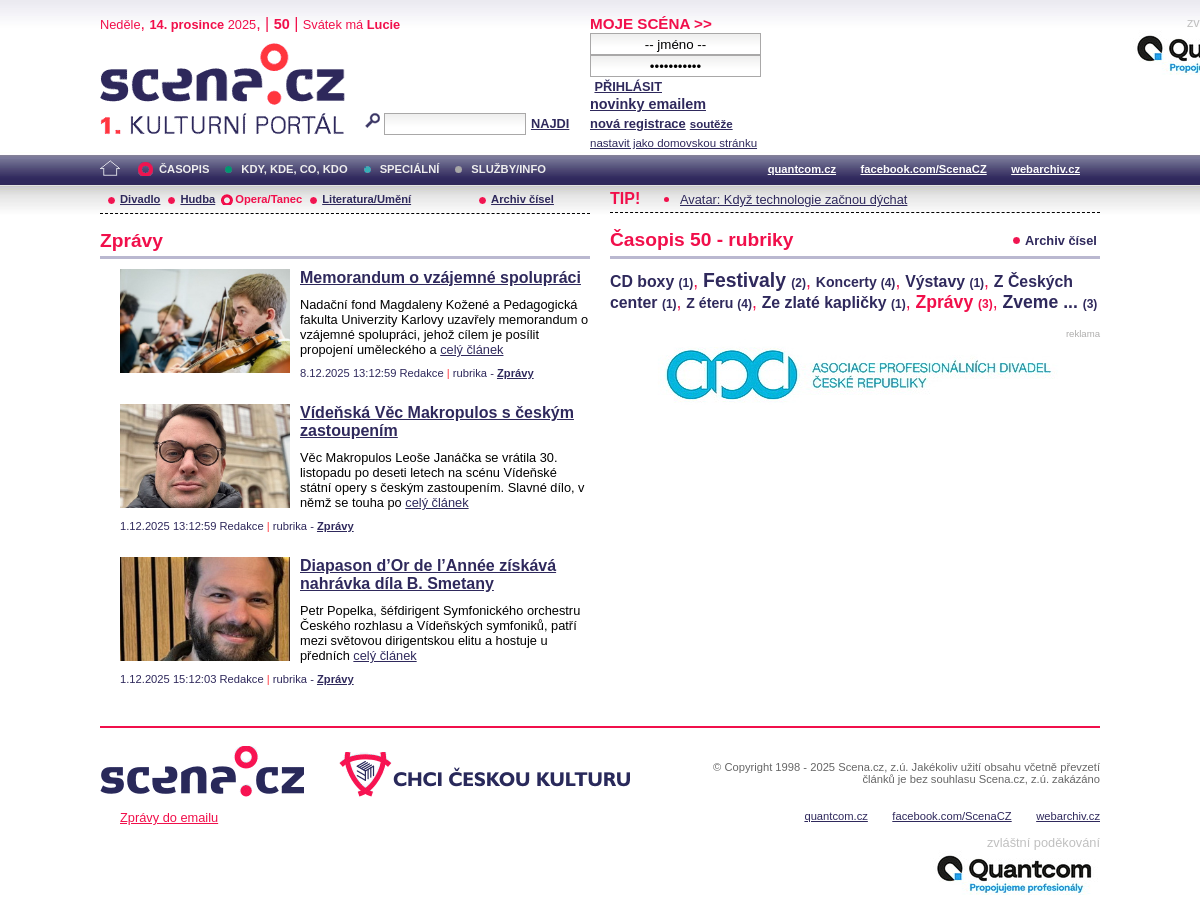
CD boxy (651, 281)
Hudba (197, 199)
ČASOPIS (184, 169)
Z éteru (719, 303)
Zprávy (515, 373)
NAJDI (550, 123)
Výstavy (944, 281)
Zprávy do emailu (169, 817)
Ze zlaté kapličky (834, 302)
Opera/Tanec (268, 199)
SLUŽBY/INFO (508, 169)
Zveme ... (1050, 302)
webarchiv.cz (1045, 169)
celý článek (471, 349)
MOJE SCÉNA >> (651, 23)
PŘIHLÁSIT (628, 86)
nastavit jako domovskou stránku (673, 143)
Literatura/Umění (366, 199)
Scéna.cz (134, 51)
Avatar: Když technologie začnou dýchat (793, 199)
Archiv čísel (522, 199)
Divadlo (140, 199)
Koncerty (856, 282)
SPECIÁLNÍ (410, 169)
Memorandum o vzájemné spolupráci (440, 277)
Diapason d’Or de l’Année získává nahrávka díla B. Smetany (428, 574)
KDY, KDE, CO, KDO (294, 169)
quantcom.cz (802, 169)
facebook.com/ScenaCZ (924, 169)
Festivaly (754, 280)
